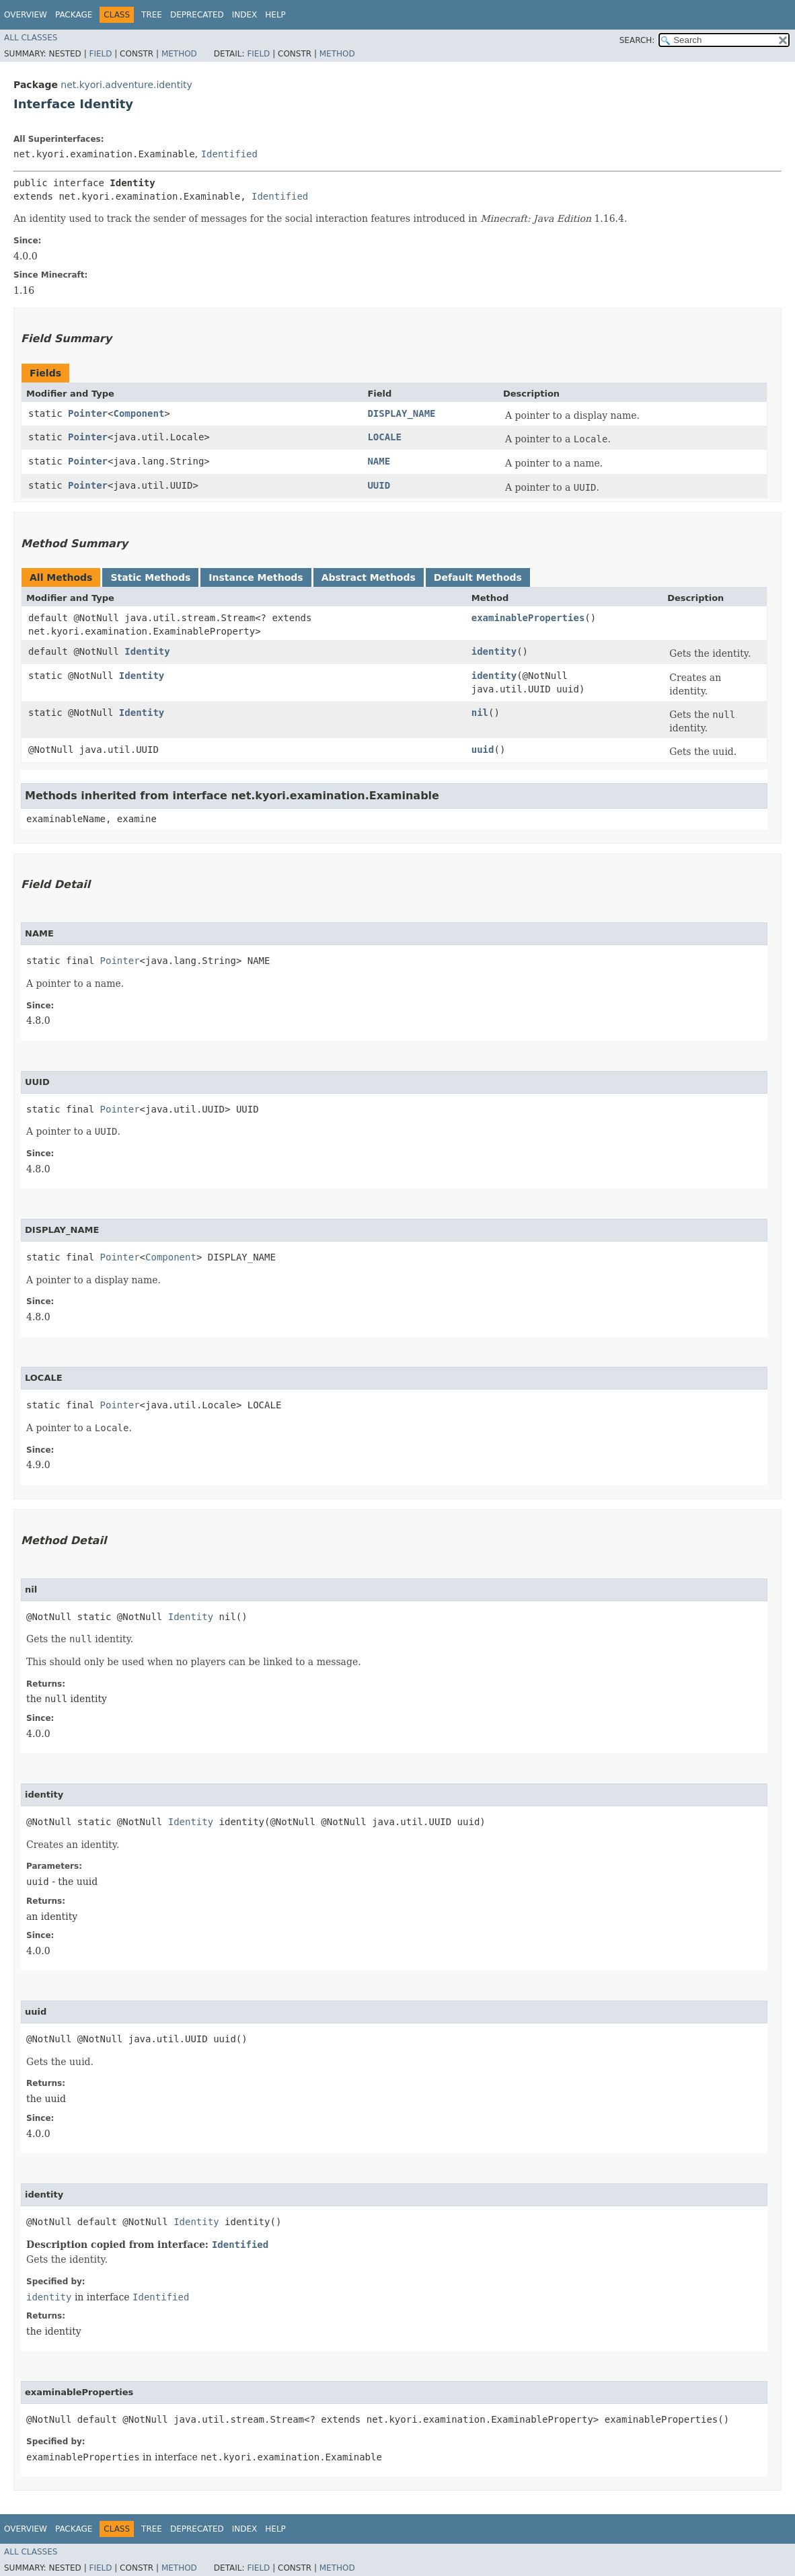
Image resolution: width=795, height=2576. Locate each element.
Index (245, 14)
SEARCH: (637, 40)
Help (275, 14)
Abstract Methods (368, 577)
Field (100, 53)
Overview (25, 14)
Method (179, 53)
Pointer (88, 413)
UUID (378, 485)
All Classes (30, 37)
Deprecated (197, 14)
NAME (378, 461)
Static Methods (150, 577)
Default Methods (478, 577)
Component (138, 413)
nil (479, 712)
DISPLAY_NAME (401, 413)
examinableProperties (528, 617)
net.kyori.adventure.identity (126, 84)
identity (494, 651)
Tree (151, 14)
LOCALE (384, 437)
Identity (146, 651)
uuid (482, 749)
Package (73, 14)
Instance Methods (256, 577)
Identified (229, 154)
